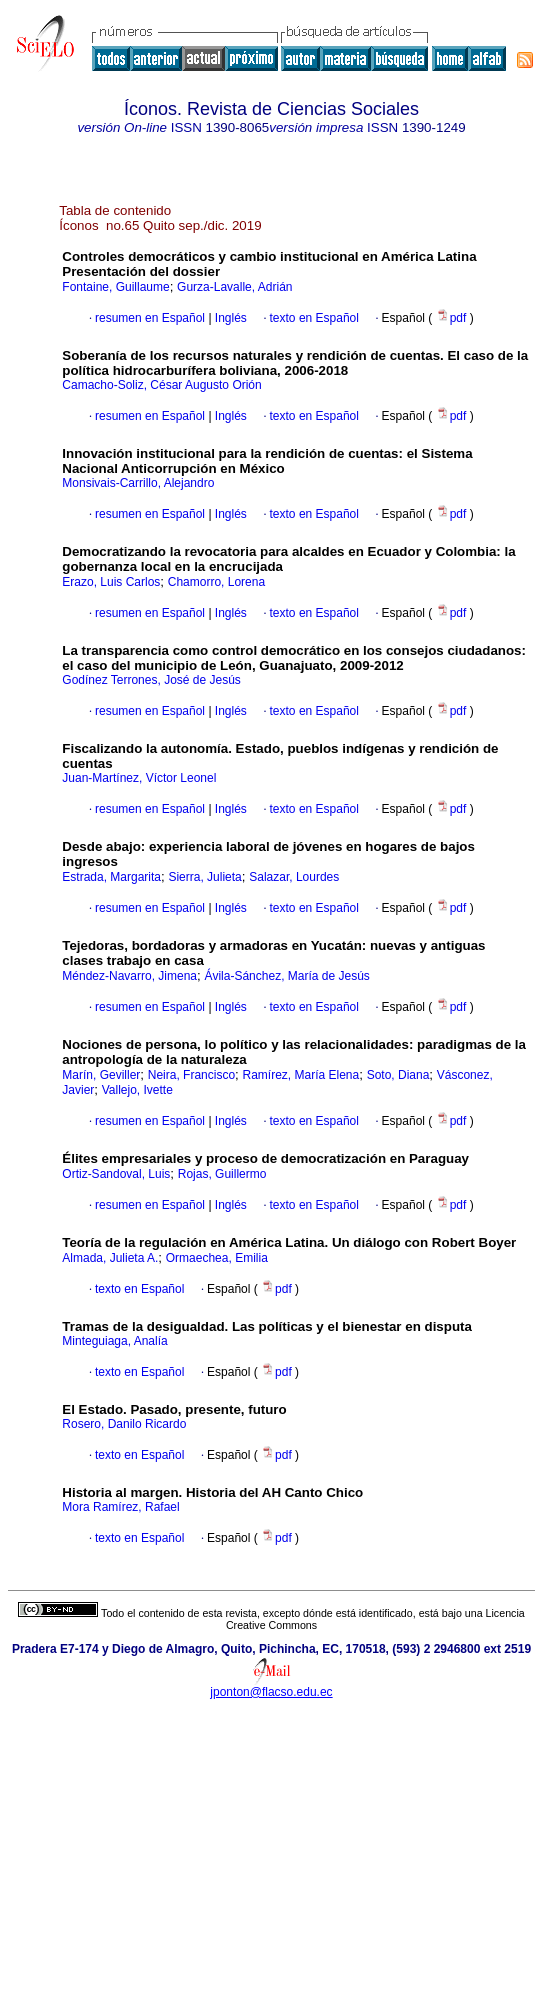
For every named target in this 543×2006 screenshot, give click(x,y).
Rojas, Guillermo (222, 1174)
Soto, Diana (398, 1075)
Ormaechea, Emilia (217, 1258)
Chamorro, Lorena (216, 582)
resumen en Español (150, 318)
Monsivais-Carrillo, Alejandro (138, 483)
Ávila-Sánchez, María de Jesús (286, 976)
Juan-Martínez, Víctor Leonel (139, 778)
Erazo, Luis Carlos (111, 582)
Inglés (229, 318)
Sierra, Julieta (204, 877)
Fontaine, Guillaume (115, 287)
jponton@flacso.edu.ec (271, 1692)
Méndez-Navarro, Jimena (129, 976)
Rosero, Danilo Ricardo (124, 1424)
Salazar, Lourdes (294, 877)
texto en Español (314, 318)
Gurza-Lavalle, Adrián (234, 287)
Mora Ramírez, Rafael (120, 1507)
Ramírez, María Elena (301, 1075)
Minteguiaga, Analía (114, 1341)
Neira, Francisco (191, 1075)
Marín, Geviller (101, 1075)
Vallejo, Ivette (137, 1090)
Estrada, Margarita (111, 877)
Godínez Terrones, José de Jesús (151, 680)
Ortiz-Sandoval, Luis (116, 1174)
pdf (453, 318)
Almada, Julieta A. (110, 1258)
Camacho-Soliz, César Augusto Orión (161, 385)
